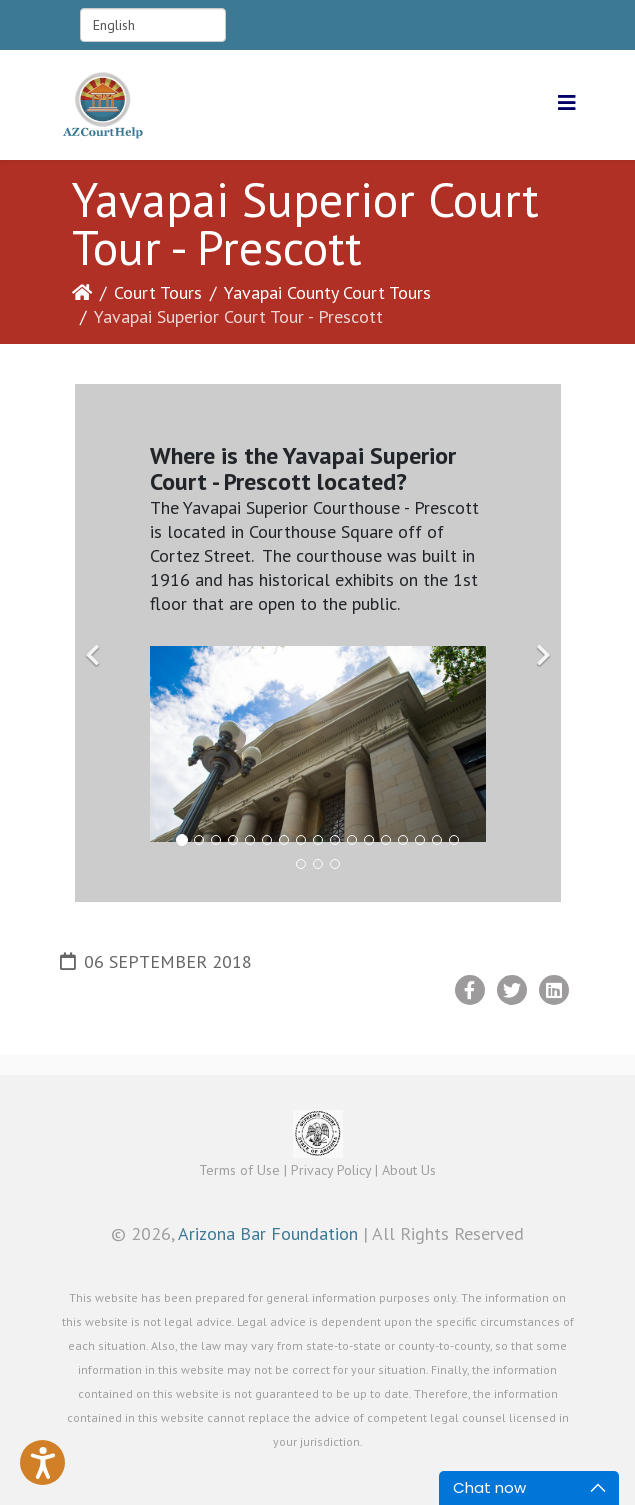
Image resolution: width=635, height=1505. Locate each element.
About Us (409, 1170)
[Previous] (95, 643)
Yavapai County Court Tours (327, 292)
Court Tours (158, 292)
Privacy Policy (331, 1170)
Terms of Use (239, 1170)
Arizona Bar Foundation (268, 1233)
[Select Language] (153, 25)
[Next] (541, 643)
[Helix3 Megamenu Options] (567, 103)
